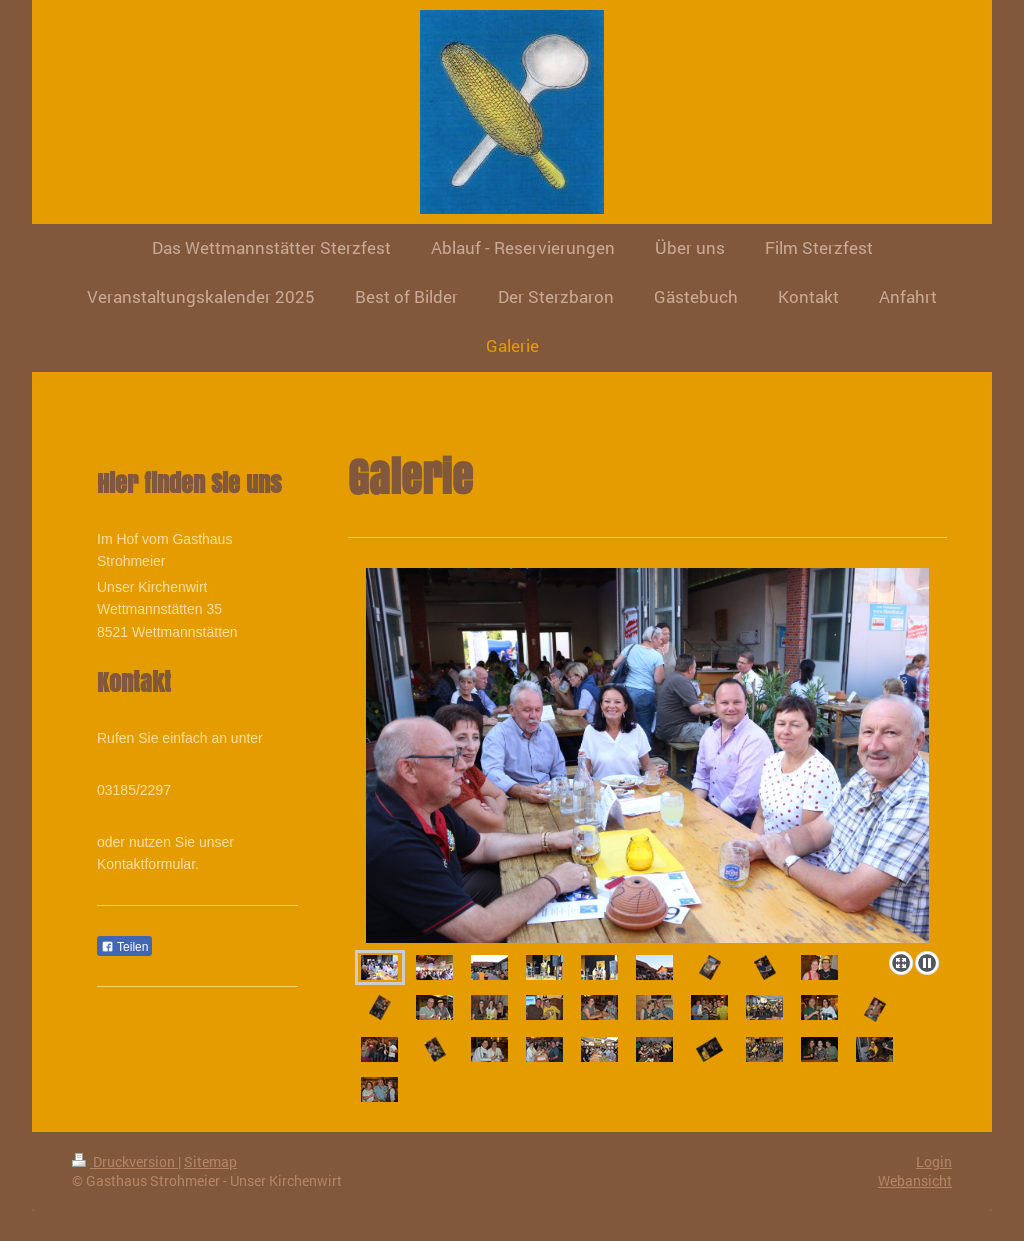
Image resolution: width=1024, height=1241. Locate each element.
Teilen (124, 947)
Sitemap (210, 1161)
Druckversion (125, 1161)
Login (934, 1161)
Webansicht (915, 1180)
